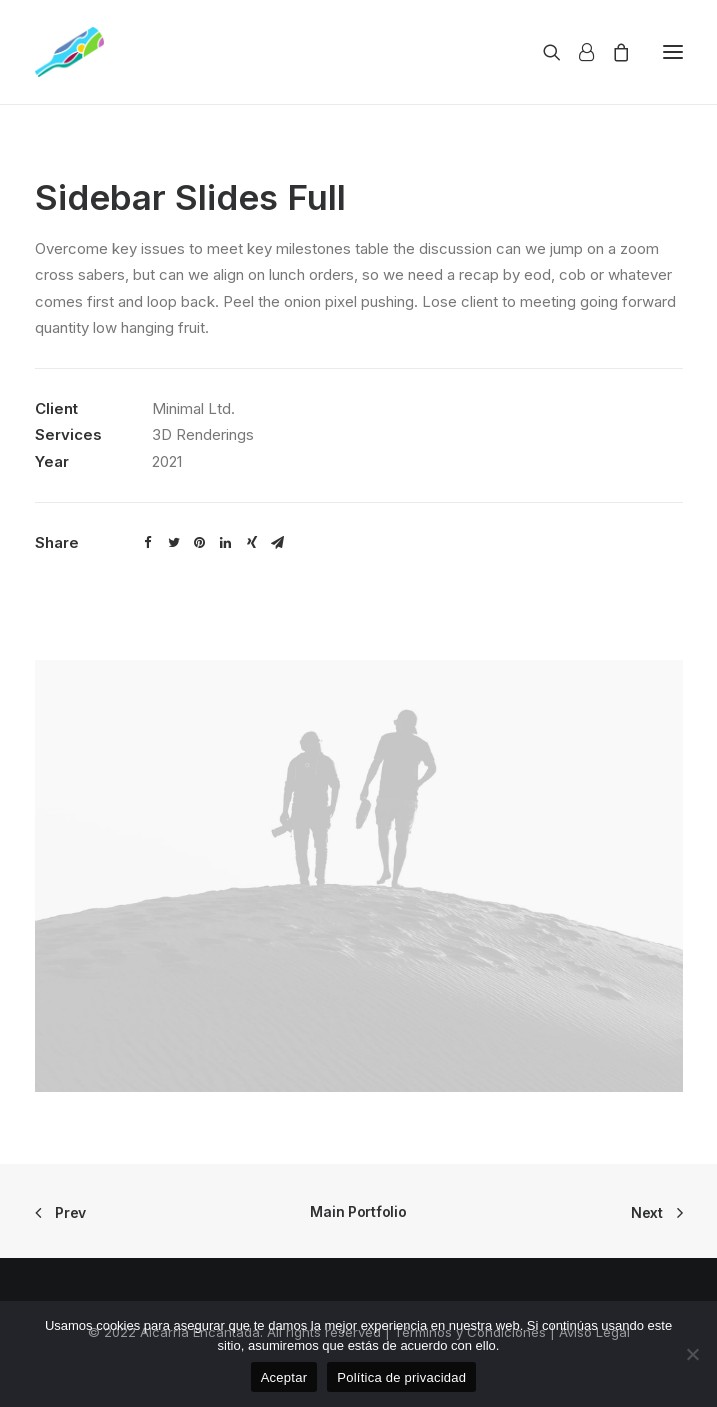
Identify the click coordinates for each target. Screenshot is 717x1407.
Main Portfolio (358, 1211)
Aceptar (284, 1377)
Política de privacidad (401, 1377)
